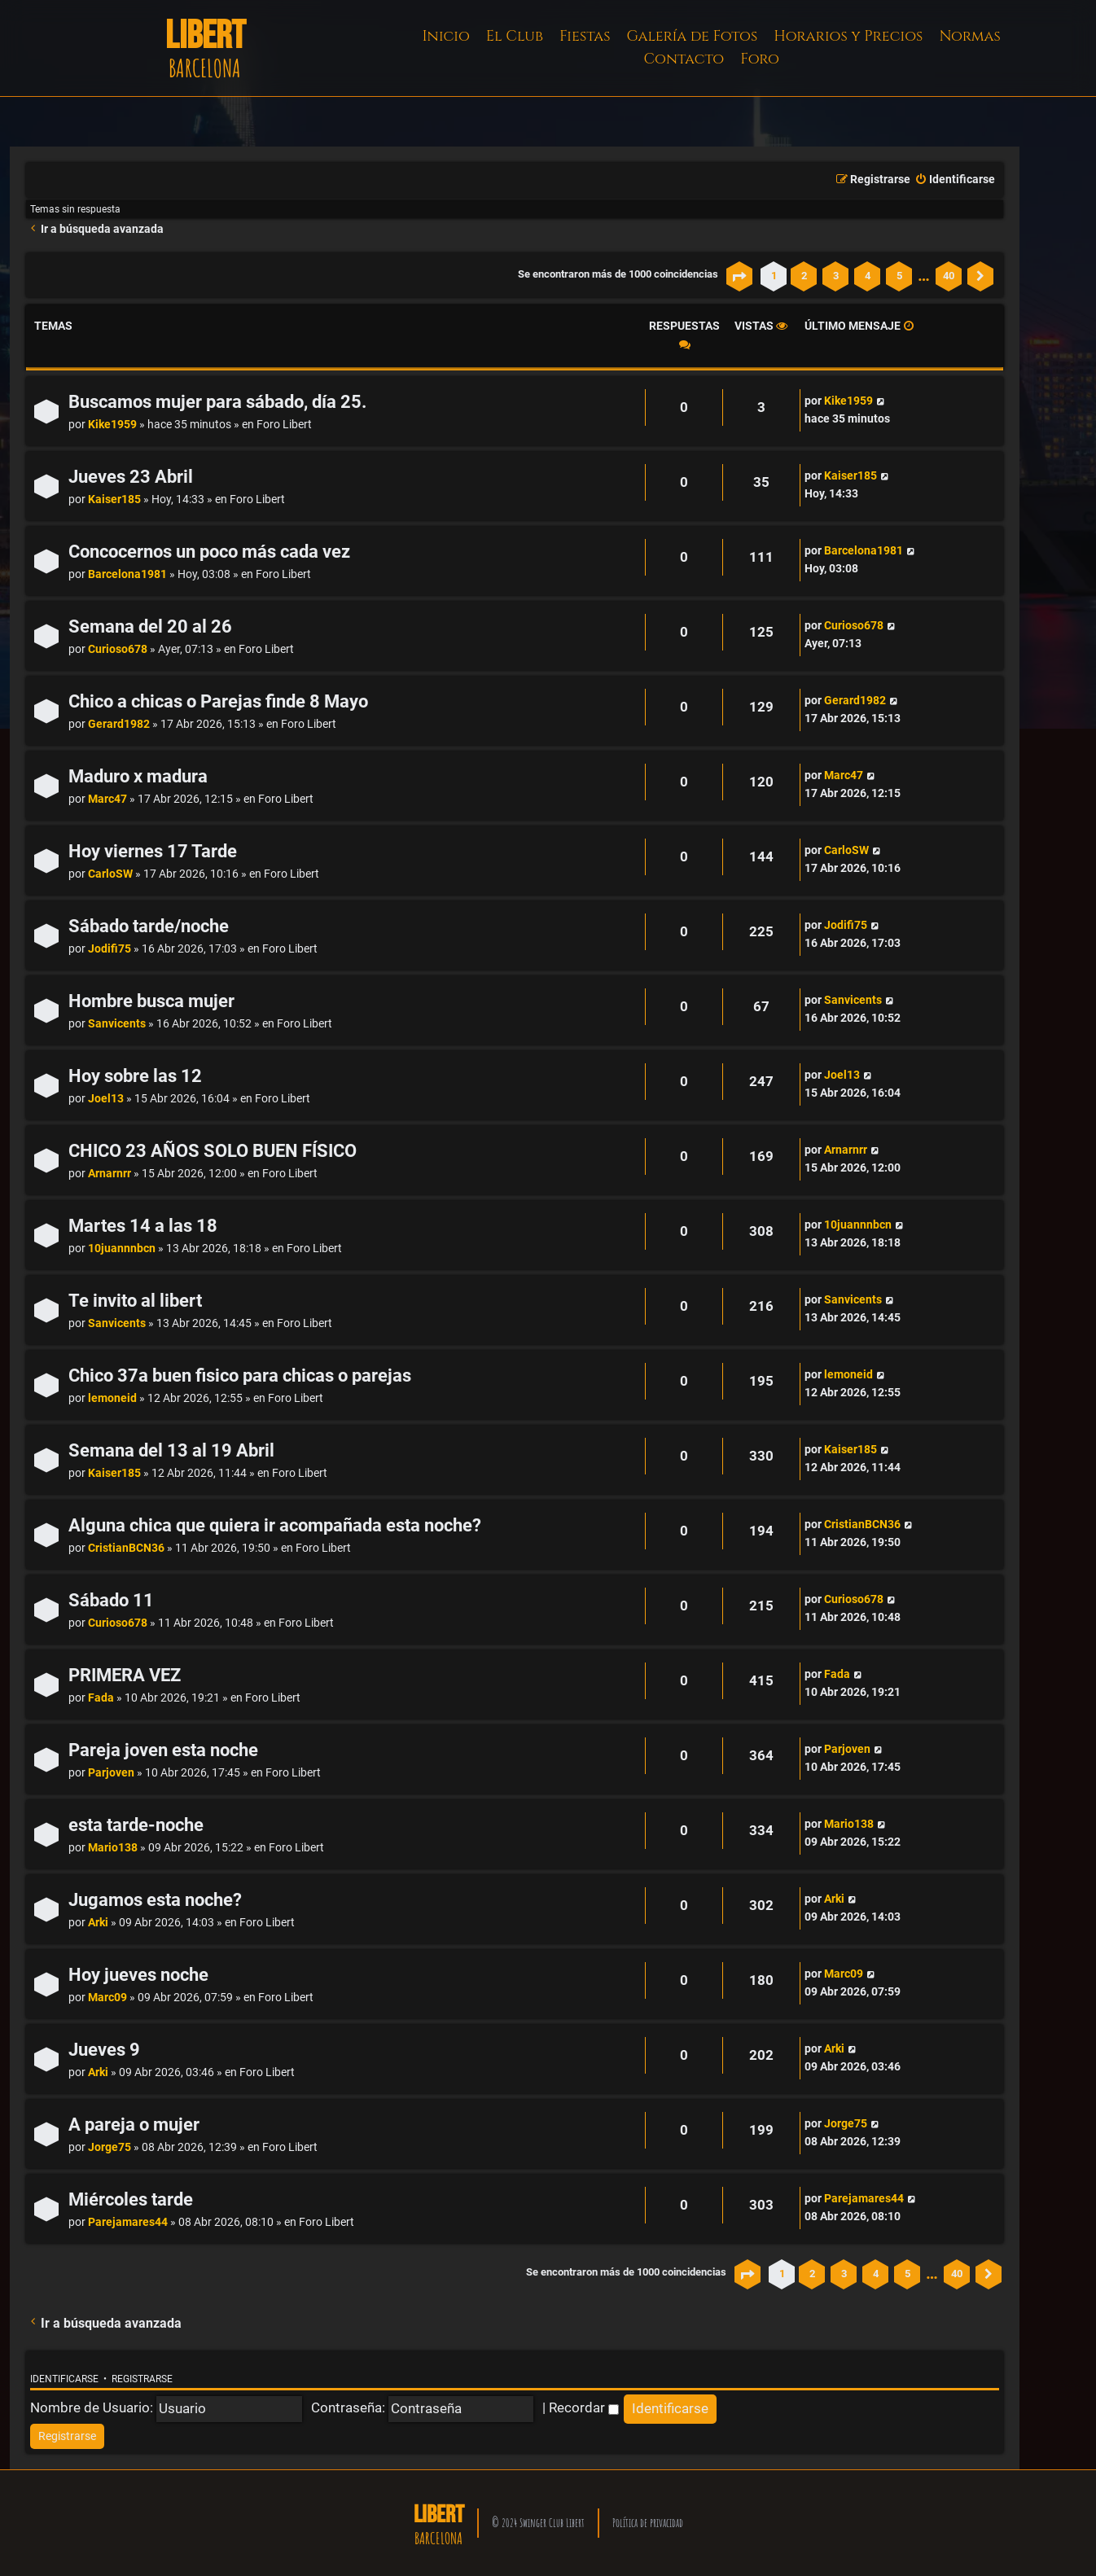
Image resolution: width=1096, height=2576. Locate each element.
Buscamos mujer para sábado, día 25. (217, 402)
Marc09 (107, 1997)
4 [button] (867, 275)
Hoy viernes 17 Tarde (152, 851)
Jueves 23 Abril (130, 477)
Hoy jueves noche (138, 1975)
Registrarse (142, 2379)
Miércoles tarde (130, 2199)
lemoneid (112, 1398)
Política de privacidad (647, 2523)
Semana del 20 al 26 (150, 626)
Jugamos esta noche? (155, 1900)
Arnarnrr (109, 1174)
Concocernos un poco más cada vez (209, 551)
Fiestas (585, 36)
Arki (98, 1923)
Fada (101, 1698)
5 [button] (899, 275)
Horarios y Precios (848, 36)
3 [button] (836, 275)
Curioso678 (117, 649)
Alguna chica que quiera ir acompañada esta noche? (274, 1525)
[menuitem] (954, 180)
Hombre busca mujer (151, 1001)
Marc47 (107, 799)
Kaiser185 (114, 499)
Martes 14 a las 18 (142, 1226)
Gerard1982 (119, 724)
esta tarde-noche (136, 1825)
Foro (759, 59)
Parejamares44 (128, 2222)
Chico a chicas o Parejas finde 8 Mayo (218, 701)
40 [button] (948, 275)
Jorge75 (109, 2147)
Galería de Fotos (692, 36)
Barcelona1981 (127, 574)
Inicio (446, 36)
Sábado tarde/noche (148, 926)
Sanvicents (117, 1024)
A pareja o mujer (133, 2124)
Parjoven (111, 1773)
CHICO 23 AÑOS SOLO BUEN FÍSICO (212, 1151)
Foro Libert (284, 425)
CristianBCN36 (126, 1548)
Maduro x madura (138, 776)
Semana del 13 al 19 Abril (171, 1450)
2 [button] (804, 275)
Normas (969, 36)
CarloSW (110, 874)
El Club (514, 36)
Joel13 (106, 1099)
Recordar (584, 2407)
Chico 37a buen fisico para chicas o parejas (239, 1375)
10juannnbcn (122, 1248)
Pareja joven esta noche (163, 1750)
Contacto (683, 59)
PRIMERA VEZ (124, 1675)
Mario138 (113, 1848)
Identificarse (64, 2379)
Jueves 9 (104, 2049)
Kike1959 (112, 425)
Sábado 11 (111, 1600)
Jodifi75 (109, 949)
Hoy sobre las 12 (135, 1076)
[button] (739, 276)
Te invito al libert (135, 1300)
